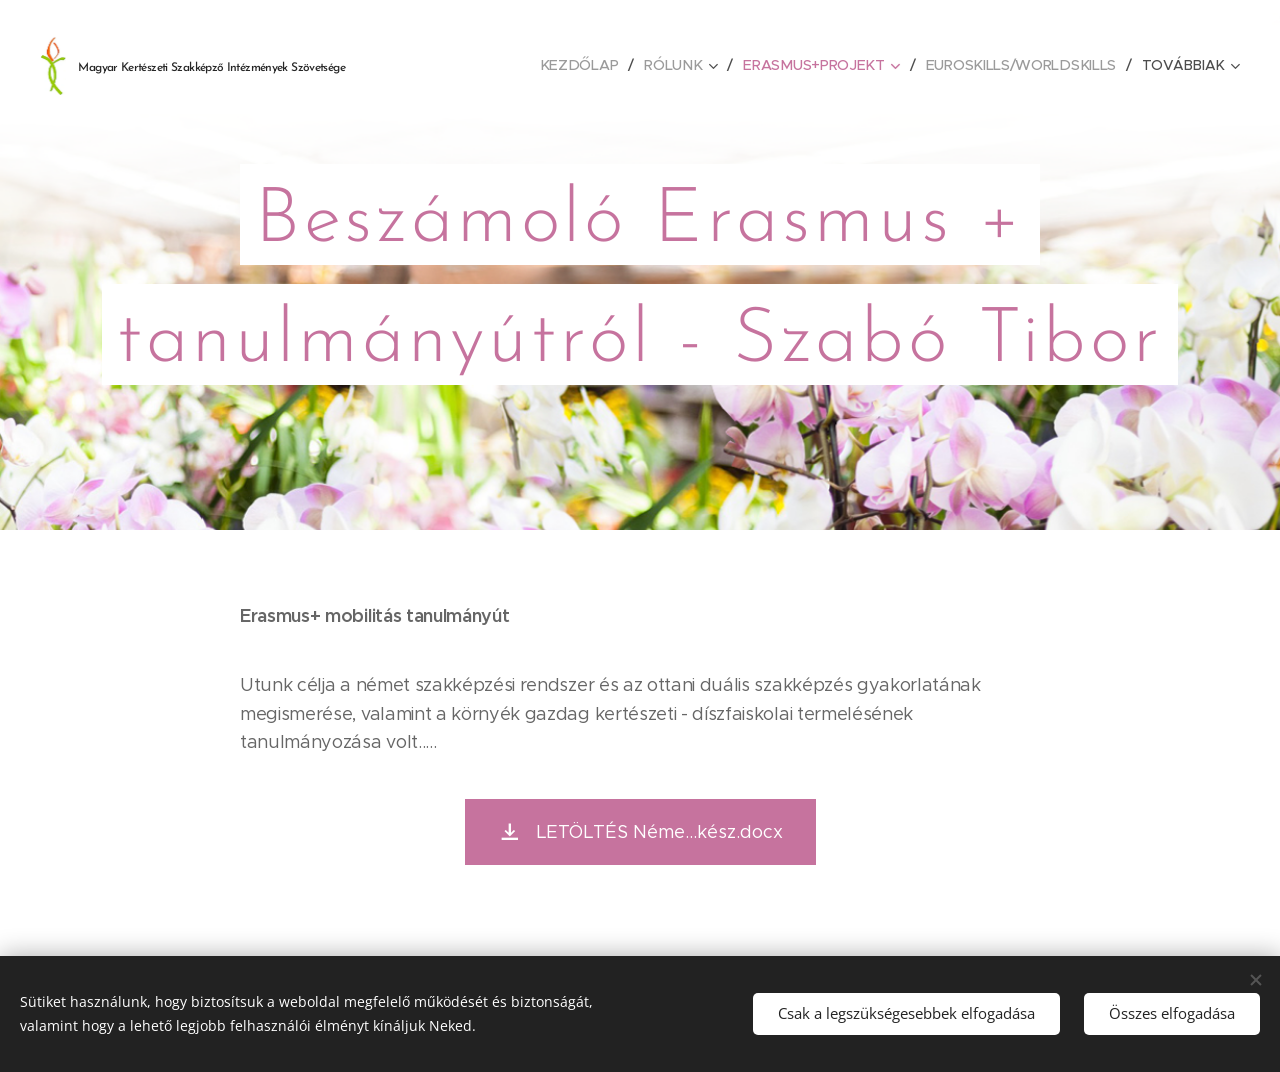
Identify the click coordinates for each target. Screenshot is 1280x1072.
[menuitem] (586, 65)
